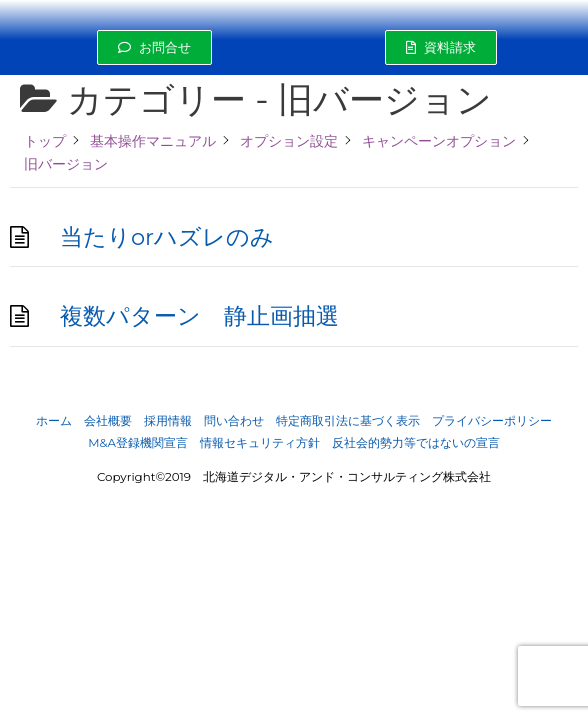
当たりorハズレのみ (167, 237)
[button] (154, 47)
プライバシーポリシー (492, 421)
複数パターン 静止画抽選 (199, 316)
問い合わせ (234, 421)
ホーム (54, 421)
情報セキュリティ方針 (260, 443)
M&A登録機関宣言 (138, 443)
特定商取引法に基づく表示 (348, 421)
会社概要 (108, 421)
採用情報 (168, 421)
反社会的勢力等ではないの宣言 (416, 443)
